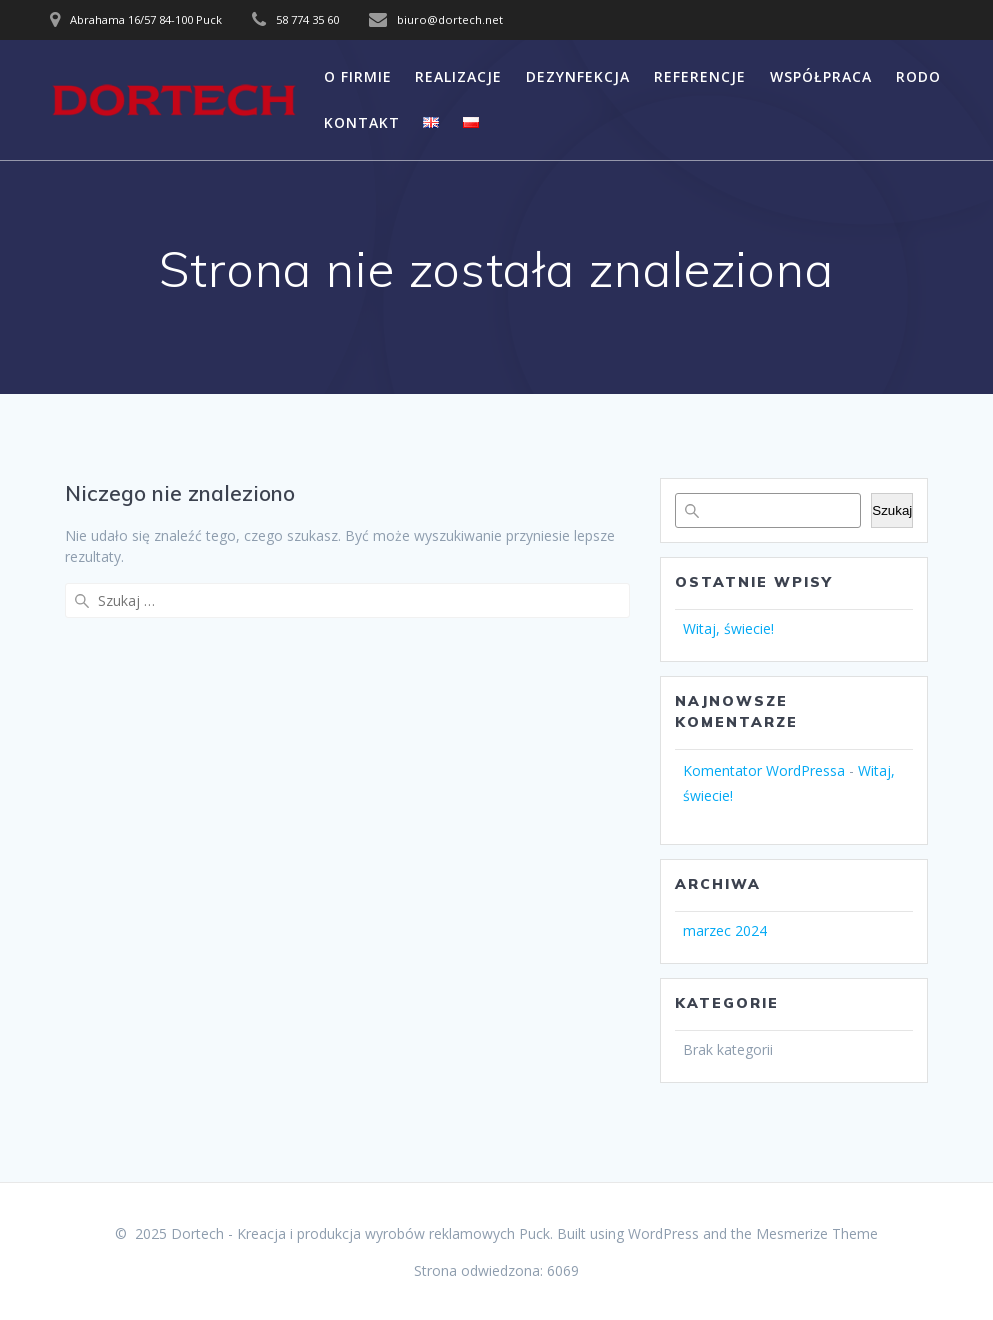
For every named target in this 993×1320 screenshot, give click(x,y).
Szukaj (892, 510)
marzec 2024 (725, 930)
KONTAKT (362, 122)
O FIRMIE (358, 76)
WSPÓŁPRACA (821, 76)
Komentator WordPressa (764, 770)
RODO (918, 76)
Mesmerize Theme (817, 1233)
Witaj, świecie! (728, 628)
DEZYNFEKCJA (578, 76)
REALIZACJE (458, 76)
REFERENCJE (700, 76)
